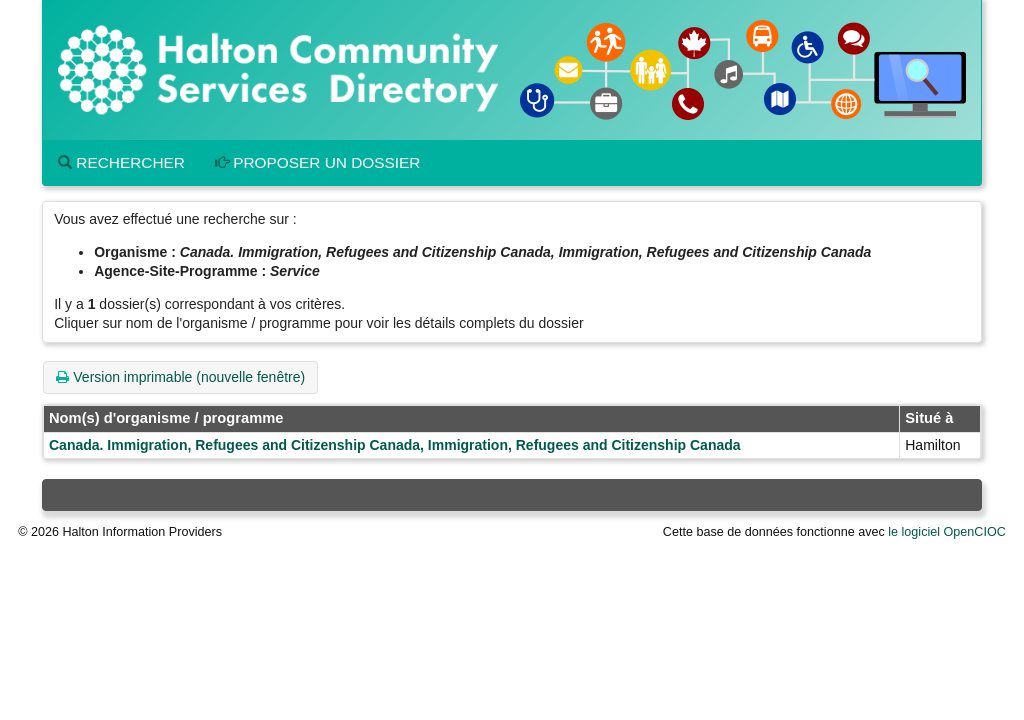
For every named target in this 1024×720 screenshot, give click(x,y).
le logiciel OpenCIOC (947, 532)
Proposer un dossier (318, 162)
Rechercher (121, 162)
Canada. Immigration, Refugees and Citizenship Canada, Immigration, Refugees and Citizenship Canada (395, 445)
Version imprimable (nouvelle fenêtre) (180, 377)
